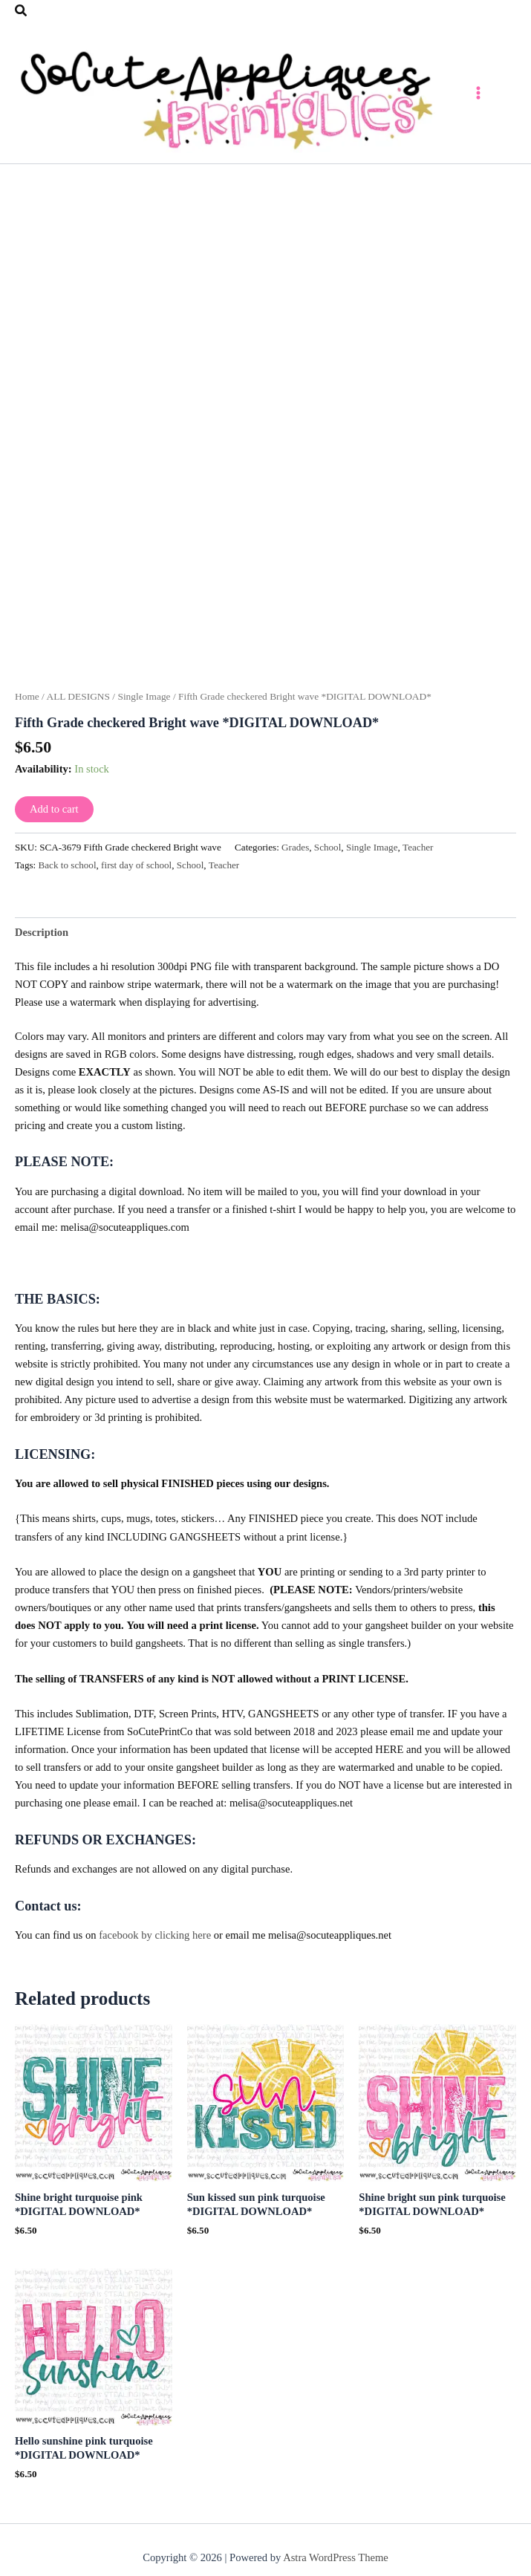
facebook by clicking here (155, 1942)
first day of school (136, 871)
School (327, 853)
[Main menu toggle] (501, 96)
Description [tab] (41, 938)
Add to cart (54, 816)
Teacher (418, 853)
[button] (21, 11)
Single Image (143, 702)
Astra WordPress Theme (335, 2564)
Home (27, 702)
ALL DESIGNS (78, 702)
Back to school (68, 871)
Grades (295, 853)
